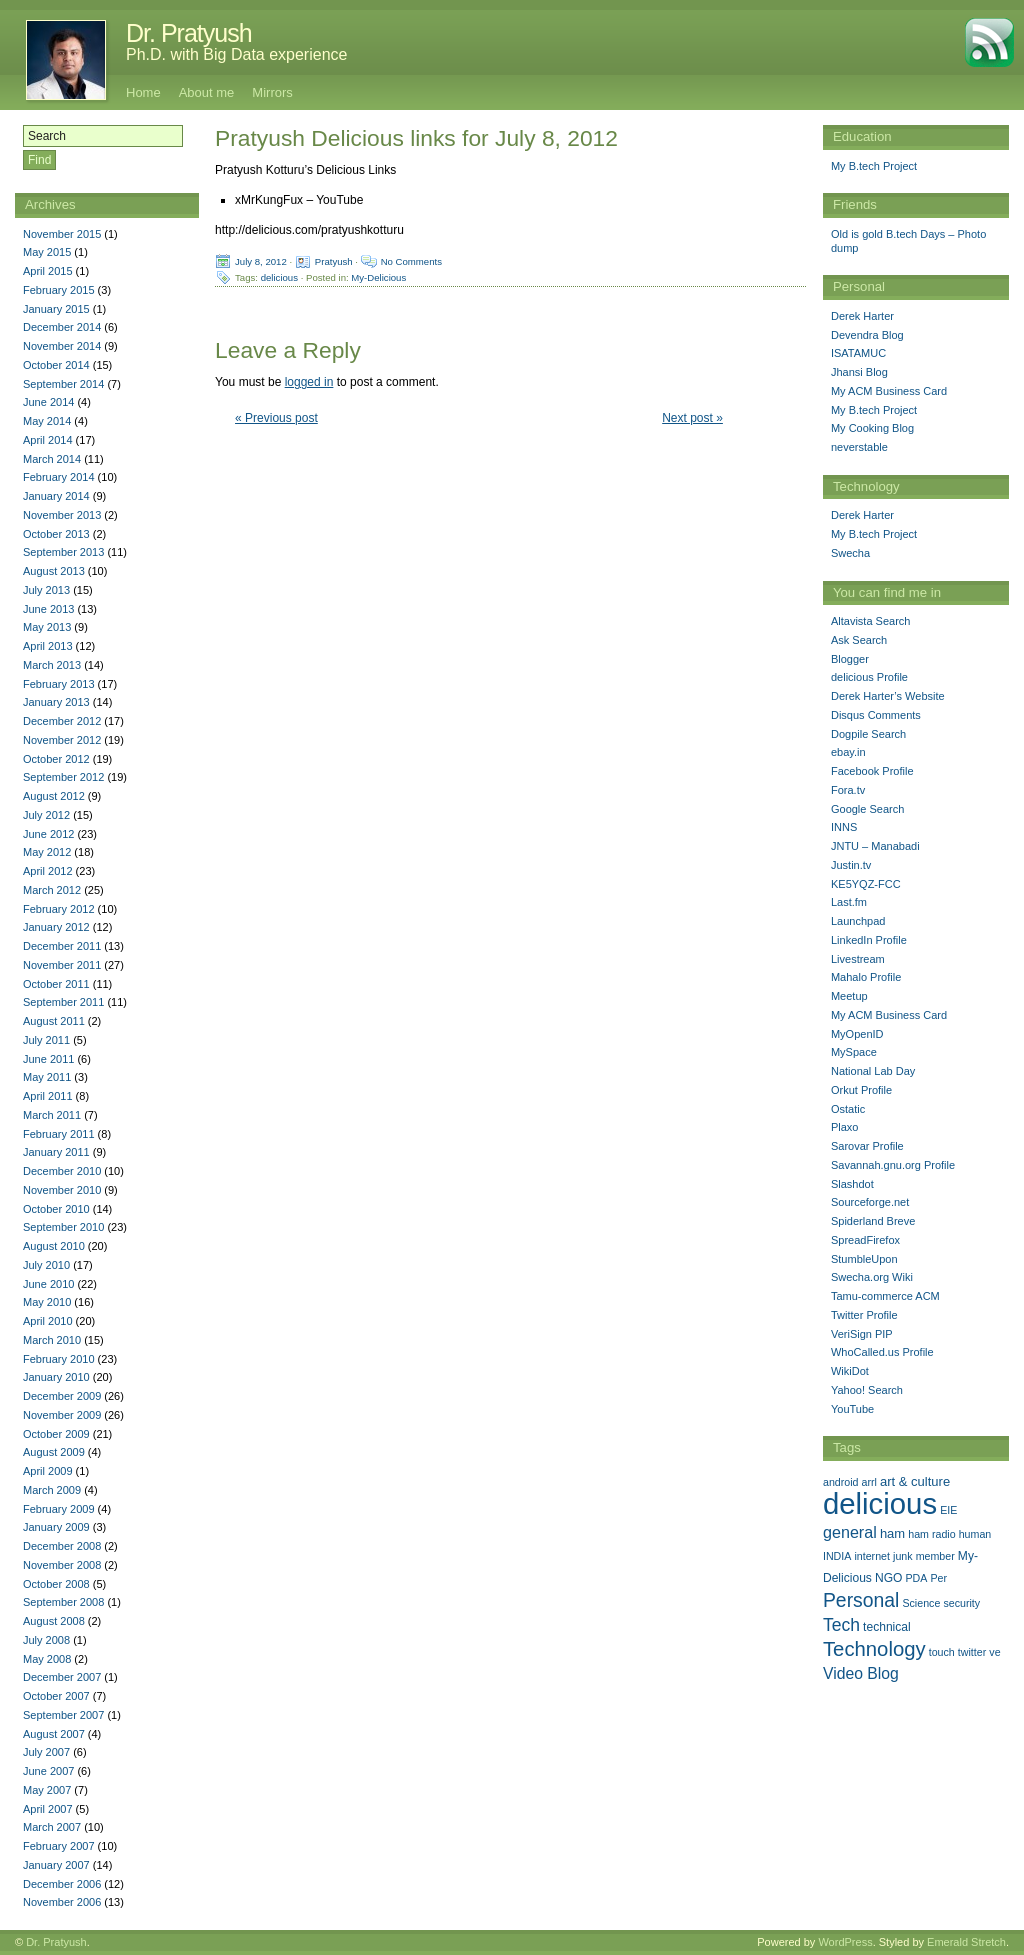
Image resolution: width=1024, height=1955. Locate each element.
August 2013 (54, 571)
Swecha (850, 553)
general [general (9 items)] (850, 1532)
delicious (279, 277)
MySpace (854, 1052)
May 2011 (47, 1077)
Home (143, 92)
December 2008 (62, 1546)
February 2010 (59, 1359)
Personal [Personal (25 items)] (861, 1600)
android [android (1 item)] (841, 1482)
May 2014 (47, 421)
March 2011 (52, 1115)
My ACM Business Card (889, 391)
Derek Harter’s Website (888, 696)
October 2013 (56, 534)
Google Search (867, 809)
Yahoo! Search (867, 1390)
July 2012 (46, 815)
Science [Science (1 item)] (921, 1603)
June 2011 (48, 1059)
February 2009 (59, 1509)
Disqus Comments (876, 715)
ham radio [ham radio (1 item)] (931, 1534)
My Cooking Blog (872, 428)
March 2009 (52, 1490)
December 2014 (62, 327)
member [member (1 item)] (935, 1556)
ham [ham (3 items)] (892, 1533)
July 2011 (46, 1040)
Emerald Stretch (966, 1942)
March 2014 (52, 459)
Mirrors (272, 92)
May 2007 (47, 1790)
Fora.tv (848, 790)
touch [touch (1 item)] (942, 1652)
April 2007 (48, 1809)
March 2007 (52, 1827)
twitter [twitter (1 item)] (972, 1652)
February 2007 (59, 1846)
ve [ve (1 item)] (994, 1652)
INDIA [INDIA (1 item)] (837, 1556)
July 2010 (46, 1265)
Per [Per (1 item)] (939, 1578)
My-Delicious (378, 277)
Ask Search (859, 640)
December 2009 (62, 1396)
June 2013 (48, 609)
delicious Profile (869, 677)
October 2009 (56, 1434)
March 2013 (52, 665)
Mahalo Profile (866, 977)
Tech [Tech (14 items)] (841, 1625)
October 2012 (56, 759)
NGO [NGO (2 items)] (888, 1578)
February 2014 (59, 477)
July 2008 (46, 1640)
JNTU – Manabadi (875, 846)
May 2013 (47, 627)
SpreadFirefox (865, 1240)
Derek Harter (862, 316)
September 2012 (63, 777)
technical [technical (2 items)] (887, 1627)
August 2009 (54, 1452)
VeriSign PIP (862, 1334)
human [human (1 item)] (975, 1534)
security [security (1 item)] (961, 1603)
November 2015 (62, 234)
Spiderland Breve (873, 1221)
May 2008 (47, 1659)
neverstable (859, 447)
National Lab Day (873, 1071)
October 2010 (56, 1209)
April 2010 (48, 1321)
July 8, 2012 (261, 261)
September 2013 (63, 552)
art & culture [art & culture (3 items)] (915, 1481)
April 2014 (48, 440)
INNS (844, 827)
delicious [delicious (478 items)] (880, 1503)
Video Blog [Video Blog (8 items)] (861, 1673)
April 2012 (48, 871)
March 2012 (52, 890)
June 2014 (48, 402)
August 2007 (54, 1734)
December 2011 (62, 946)
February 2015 (59, 290)
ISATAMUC (858, 353)
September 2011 (63, 1002)
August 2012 (54, 796)
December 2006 (62, 1884)
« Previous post (276, 418)
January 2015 (56, 309)
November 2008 (62, 1565)
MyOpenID (857, 1034)
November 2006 (62, 1902)
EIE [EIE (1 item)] (948, 1510)
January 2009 (56, 1527)
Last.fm (849, 902)
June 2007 (48, 1771)
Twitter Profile (864, 1315)
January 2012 (56, 927)
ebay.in (848, 752)
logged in (309, 382)
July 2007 (46, 1752)
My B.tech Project (874, 166)
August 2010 (54, 1246)
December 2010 (62, 1171)
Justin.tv (851, 865)
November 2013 (62, 515)
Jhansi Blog (859, 372)
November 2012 (62, 740)
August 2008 (54, 1621)
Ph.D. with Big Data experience (236, 54)
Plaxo (845, 1127)
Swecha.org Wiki (872, 1277)
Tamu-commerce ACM (885, 1296)
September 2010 (63, 1227)
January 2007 (56, 1865)
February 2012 (59, 909)
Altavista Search (870, 621)
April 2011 (48, 1096)
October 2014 (56, 365)
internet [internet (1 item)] (872, 1556)
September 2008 (63, 1602)
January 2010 (56, 1377)
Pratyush (334, 261)
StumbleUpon (864, 1259)
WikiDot (850, 1371)
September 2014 (63, 384)
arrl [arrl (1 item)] (869, 1482)
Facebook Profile (872, 771)
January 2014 (56, 496)
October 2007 (56, 1696)
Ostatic (848, 1109)
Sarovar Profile (867, 1146)
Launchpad (858, 921)
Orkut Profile (861, 1090)
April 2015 (48, 271)
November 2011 (62, 965)
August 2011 (54, 1021)
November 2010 (62, 1190)
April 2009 (48, 1471)
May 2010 (47, 1302)
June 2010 (48, 1284)
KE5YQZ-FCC (866, 884)
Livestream (858, 959)
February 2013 (59, 684)
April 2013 (48, 646)
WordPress (845, 1942)
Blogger (850, 659)
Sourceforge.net (870, 1202)
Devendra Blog (867, 335)
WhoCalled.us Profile (882, 1352)
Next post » (692, 418)
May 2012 (47, 852)
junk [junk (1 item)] (903, 1556)
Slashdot (852, 1184)
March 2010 (52, 1340)
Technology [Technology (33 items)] (874, 1649)
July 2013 (46, 590)
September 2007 (63, 1715)
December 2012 (62, 721)
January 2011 (56, 1152)
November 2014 (62, 346)
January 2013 (56, 702)
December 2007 (62, 1677)
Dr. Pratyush (189, 33)
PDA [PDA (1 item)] (917, 1578)
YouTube (852, 1409)
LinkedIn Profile (869, 940)
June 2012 (48, 834)
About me (207, 92)
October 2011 (56, 984)
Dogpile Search (868, 734)
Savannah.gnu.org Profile (893, 1165)
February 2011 (59, 1134)
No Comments (411, 261)
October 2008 (56, 1584)
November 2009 (62, 1415)
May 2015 (47, 252)
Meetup (849, 996)
